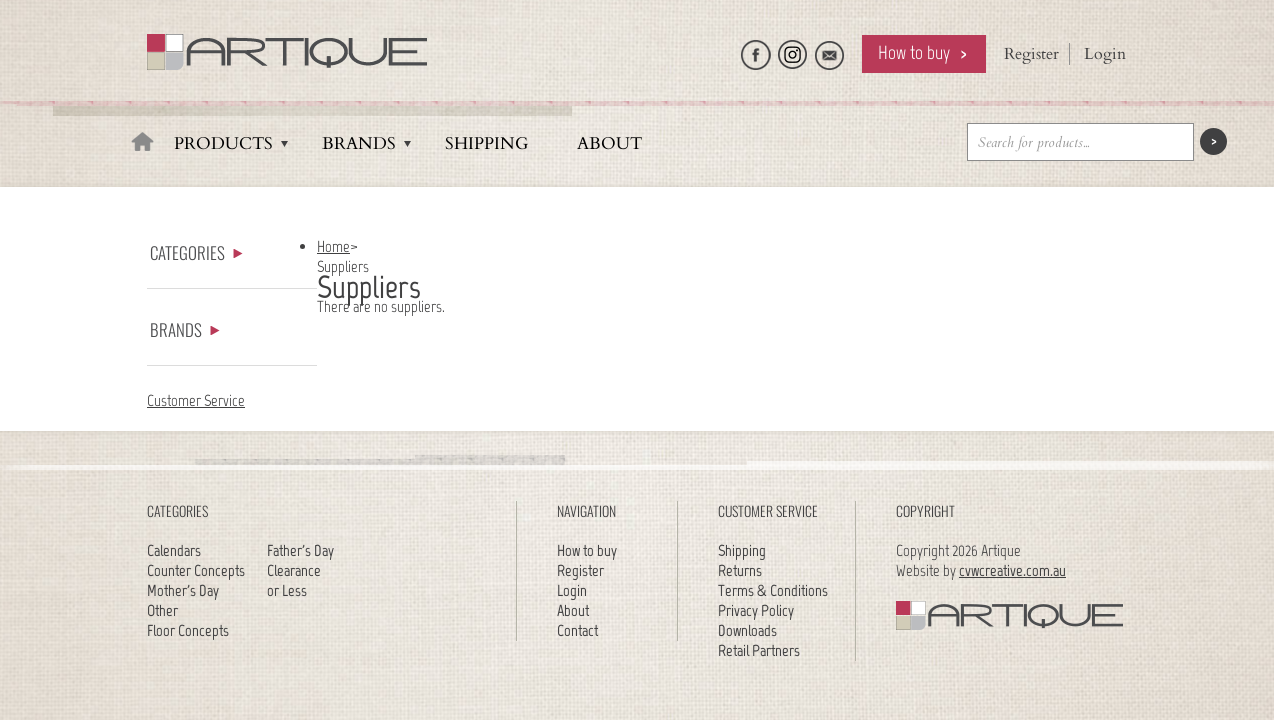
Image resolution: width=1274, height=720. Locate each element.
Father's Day (300, 550)
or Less (287, 590)
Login (1105, 54)
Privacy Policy (756, 610)
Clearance (294, 570)
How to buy (914, 52)
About (609, 143)
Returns (740, 570)
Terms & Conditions (773, 590)
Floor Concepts (188, 630)
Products (223, 143)
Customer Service (196, 400)
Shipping (486, 143)
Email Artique (830, 50)
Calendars (174, 550)
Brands (359, 143)
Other (162, 610)
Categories (196, 252)
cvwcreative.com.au (1012, 570)
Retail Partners (759, 650)
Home (333, 246)
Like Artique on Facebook (756, 50)
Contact (577, 630)
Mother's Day (183, 590)
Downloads (747, 630)
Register (1031, 54)
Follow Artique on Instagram (793, 50)
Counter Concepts (196, 570)
